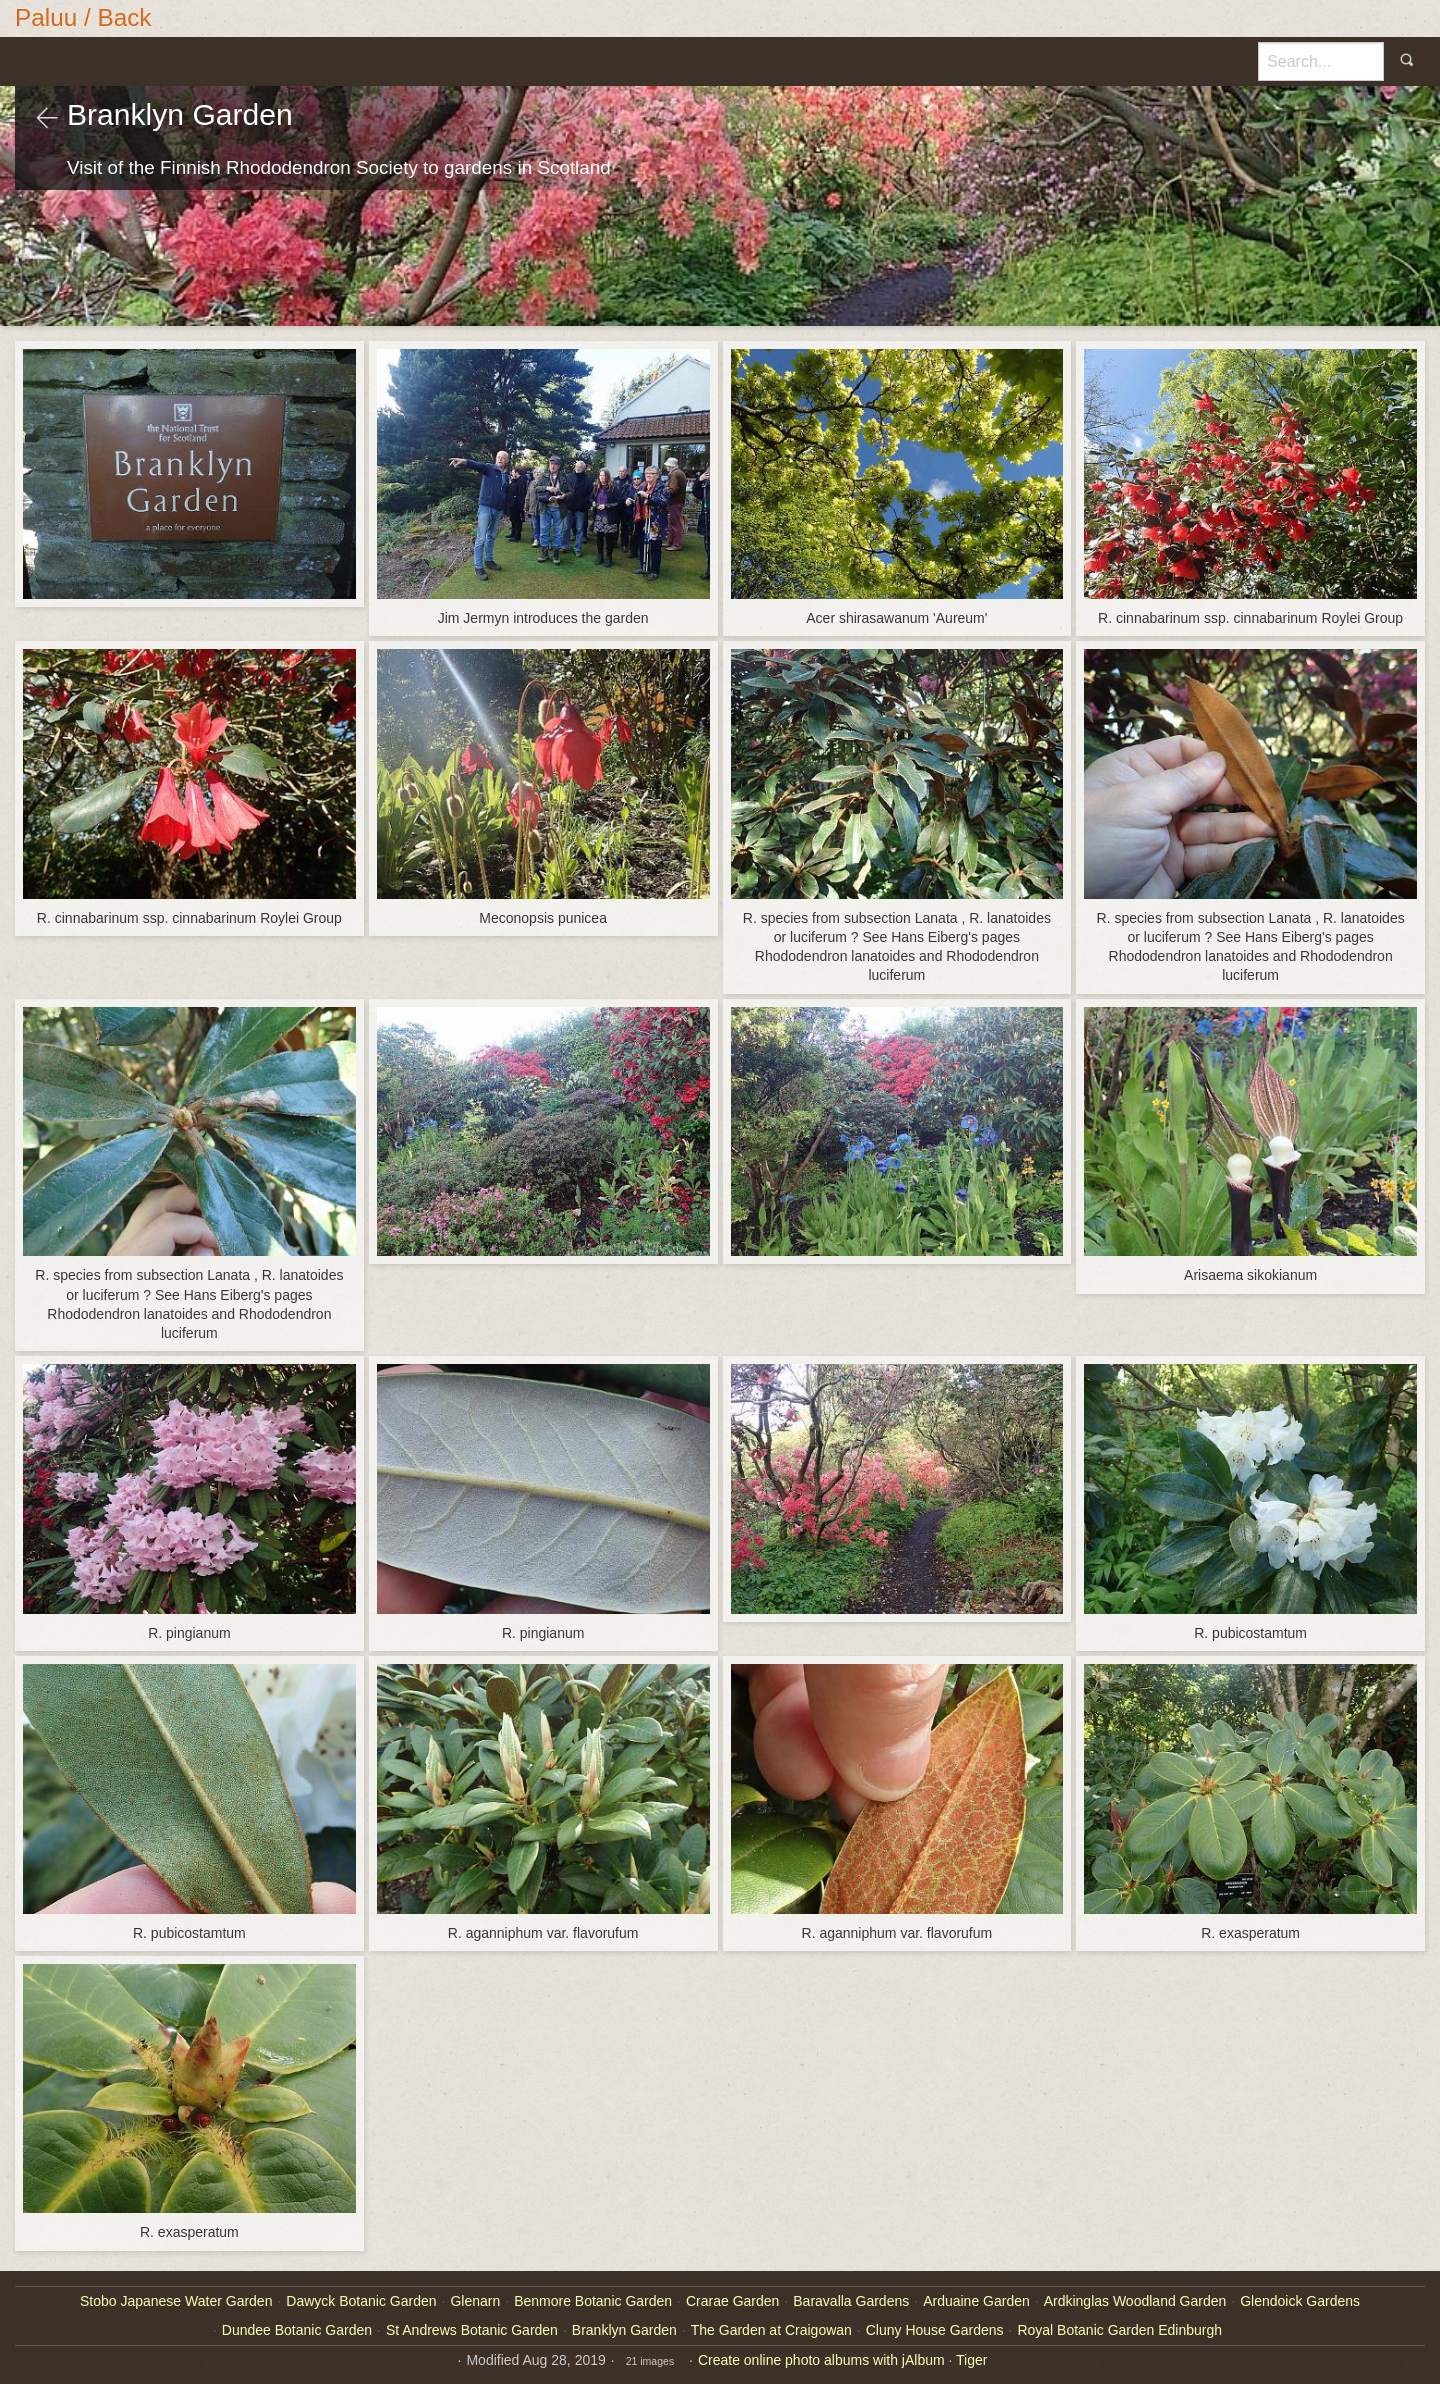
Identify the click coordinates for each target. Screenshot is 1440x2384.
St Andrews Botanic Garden (472, 2330)
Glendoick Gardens (1300, 2301)
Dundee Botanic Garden (297, 2330)
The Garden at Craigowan (771, 2330)
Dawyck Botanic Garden (361, 2301)
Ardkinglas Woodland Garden (1135, 2301)
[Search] (1320, 61)
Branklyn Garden (624, 2330)
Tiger (971, 2360)
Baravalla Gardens (851, 2301)
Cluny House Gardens (935, 2330)
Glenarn (475, 2301)
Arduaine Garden (976, 2301)
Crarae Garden (732, 2301)
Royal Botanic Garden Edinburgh (1119, 2330)
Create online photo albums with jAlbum (821, 2360)
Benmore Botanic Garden (593, 2301)
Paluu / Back (83, 17)
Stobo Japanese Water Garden (176, 2301)
